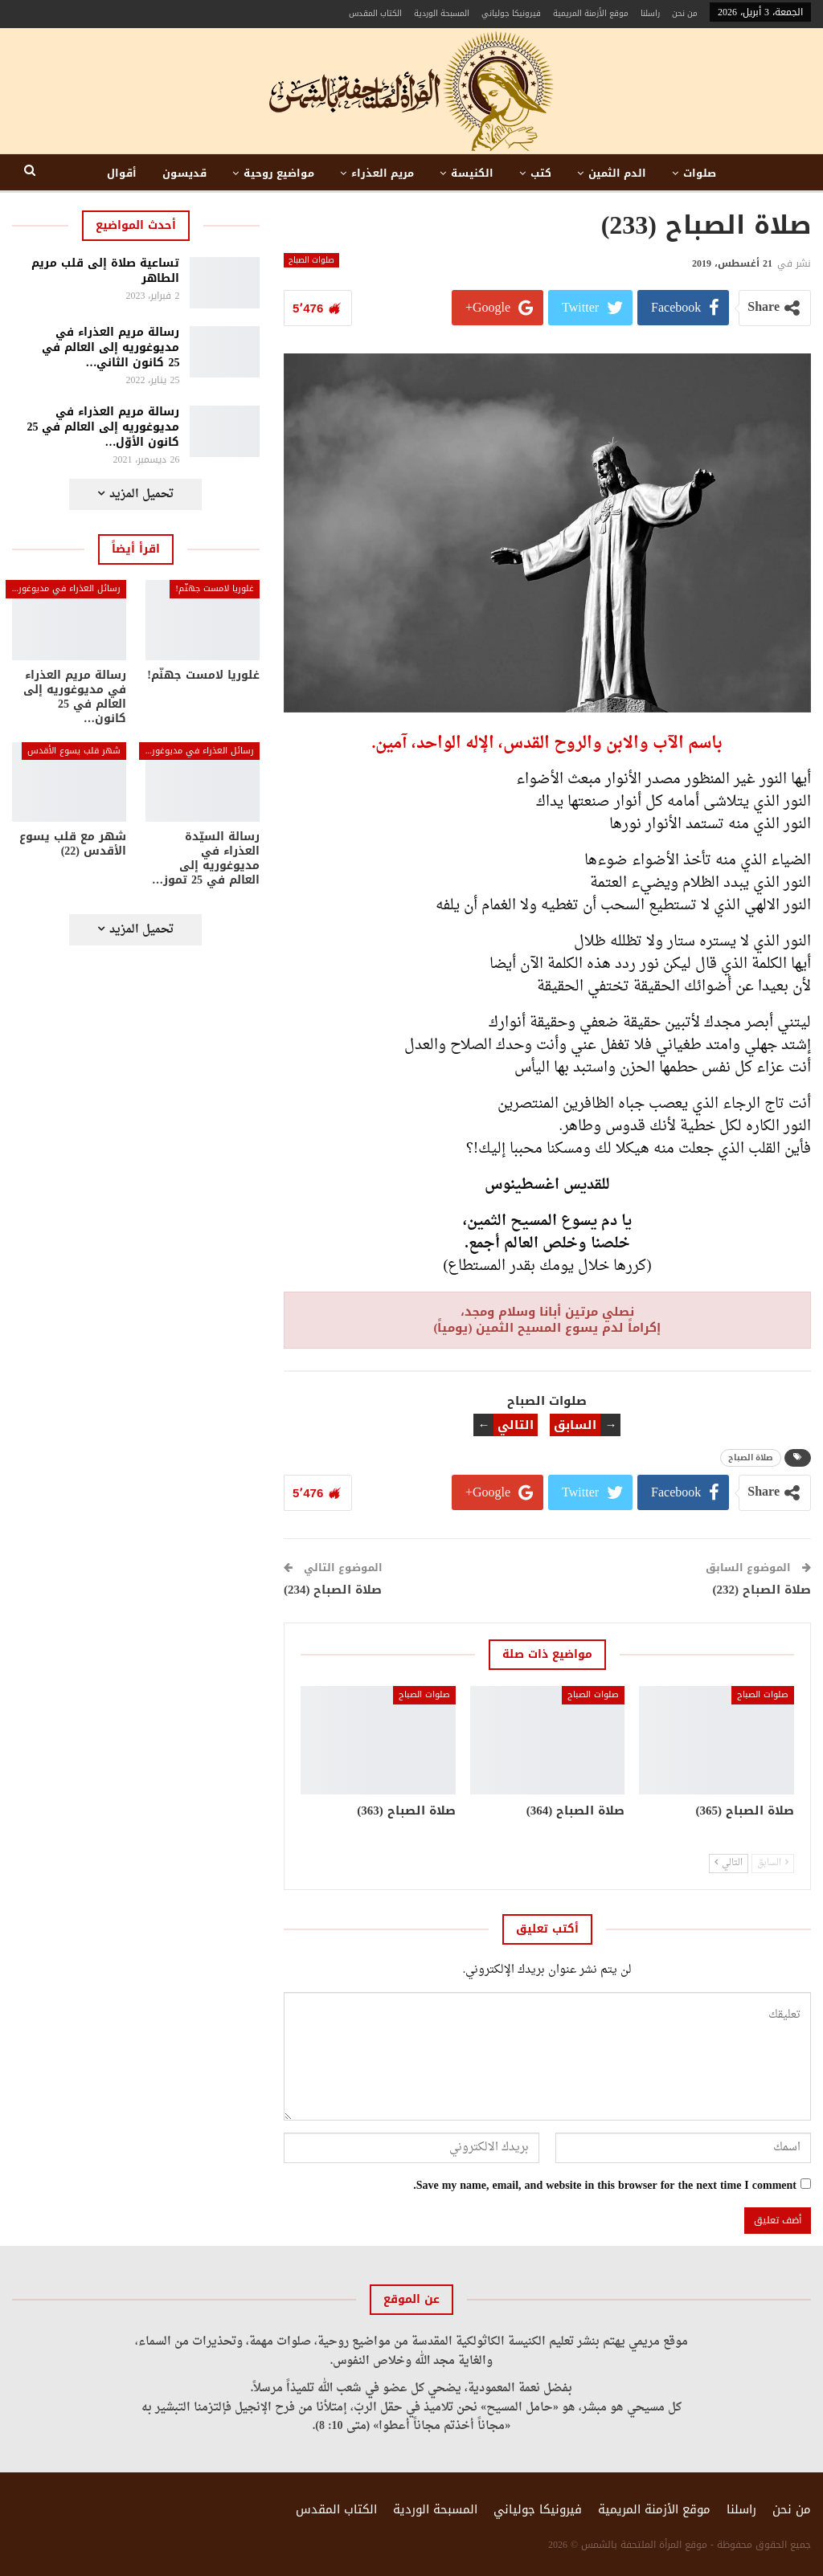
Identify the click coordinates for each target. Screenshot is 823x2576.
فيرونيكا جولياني (511, 13)
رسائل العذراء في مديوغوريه (65, 588)
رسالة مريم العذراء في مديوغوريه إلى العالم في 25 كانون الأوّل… (103, 427)
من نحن (685, 13)
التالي (728, 1863)
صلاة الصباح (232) (762, 1589)
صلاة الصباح (750, 1457)
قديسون (184, 173)
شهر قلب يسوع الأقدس (74, 750)
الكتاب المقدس (375, 13)
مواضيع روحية (279, 173)
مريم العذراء (382, 173)
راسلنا (650, 13)
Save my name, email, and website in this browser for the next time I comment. (604, 2186)
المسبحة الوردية (441, 13)
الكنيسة (472, 173)
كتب (540, 173)
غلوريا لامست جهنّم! (214, 588)
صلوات (699, 173)
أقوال (122, 173)
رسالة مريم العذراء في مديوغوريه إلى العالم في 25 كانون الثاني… (110, 347)
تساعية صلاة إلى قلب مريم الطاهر (105, 270)
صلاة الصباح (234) (333, 1589)
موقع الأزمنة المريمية (591, 13)
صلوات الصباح (311, 260)
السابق (772, 1863)
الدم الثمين (617, 173)
